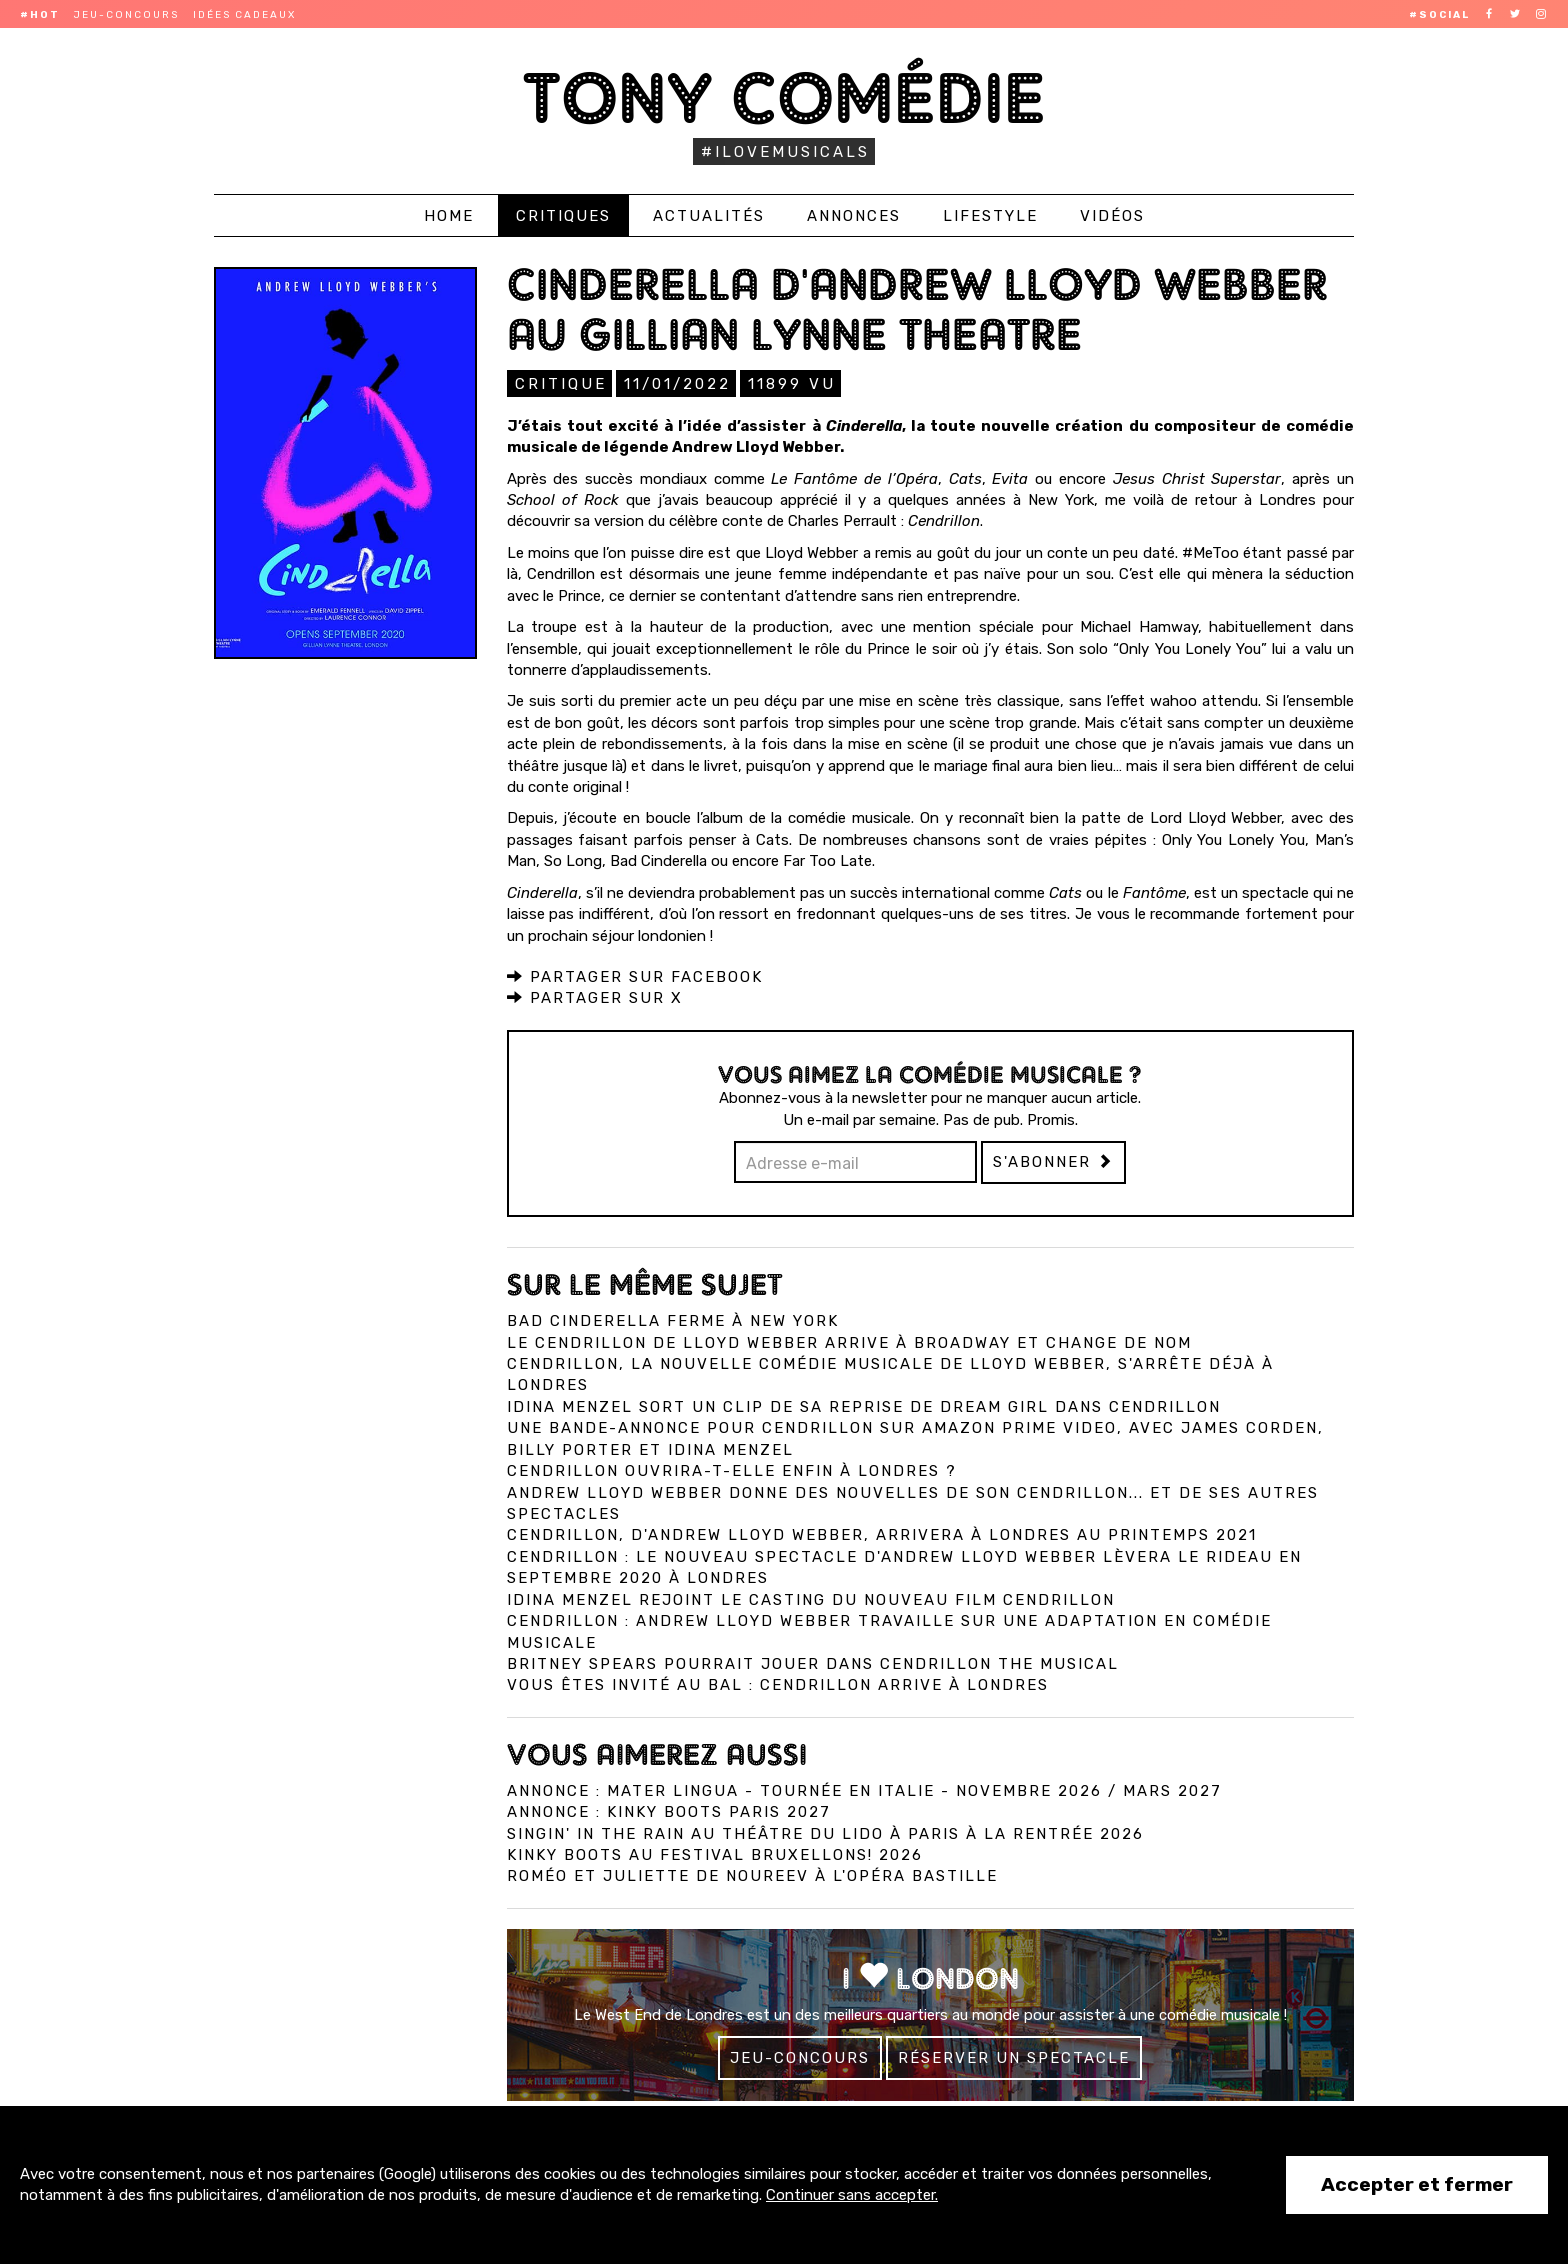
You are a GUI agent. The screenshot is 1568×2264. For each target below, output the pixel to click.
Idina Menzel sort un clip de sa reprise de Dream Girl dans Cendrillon (864, 1406)
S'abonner (1053, 1161)
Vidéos (1112, 216)
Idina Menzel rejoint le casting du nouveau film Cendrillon (811, 1599)
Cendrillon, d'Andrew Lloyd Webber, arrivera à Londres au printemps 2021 (882, 1534)
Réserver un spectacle (1014, 2057)
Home (449, 216)
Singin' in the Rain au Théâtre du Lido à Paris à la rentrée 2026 (825, 1833)
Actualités (709, 216)
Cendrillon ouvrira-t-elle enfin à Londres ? (732, 1470)
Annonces (854, 216)
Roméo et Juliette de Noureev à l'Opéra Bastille (752, 1875)
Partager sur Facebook (635, 976)
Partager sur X (595, 997)
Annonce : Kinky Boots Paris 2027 (669, 1811)
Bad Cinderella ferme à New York (673, 1320)
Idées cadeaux (244, 15)
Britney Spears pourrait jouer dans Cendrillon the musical (813, 1663)
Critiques (563, 216)
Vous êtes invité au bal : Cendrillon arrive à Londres (778, 1684)
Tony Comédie (784, 97)
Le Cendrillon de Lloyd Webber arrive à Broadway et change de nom (849, 1342)
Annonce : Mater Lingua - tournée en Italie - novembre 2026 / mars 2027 (864, 1790)
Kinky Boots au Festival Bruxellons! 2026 (715, 1854)
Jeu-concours (126, 15)
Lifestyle (990, 216)
